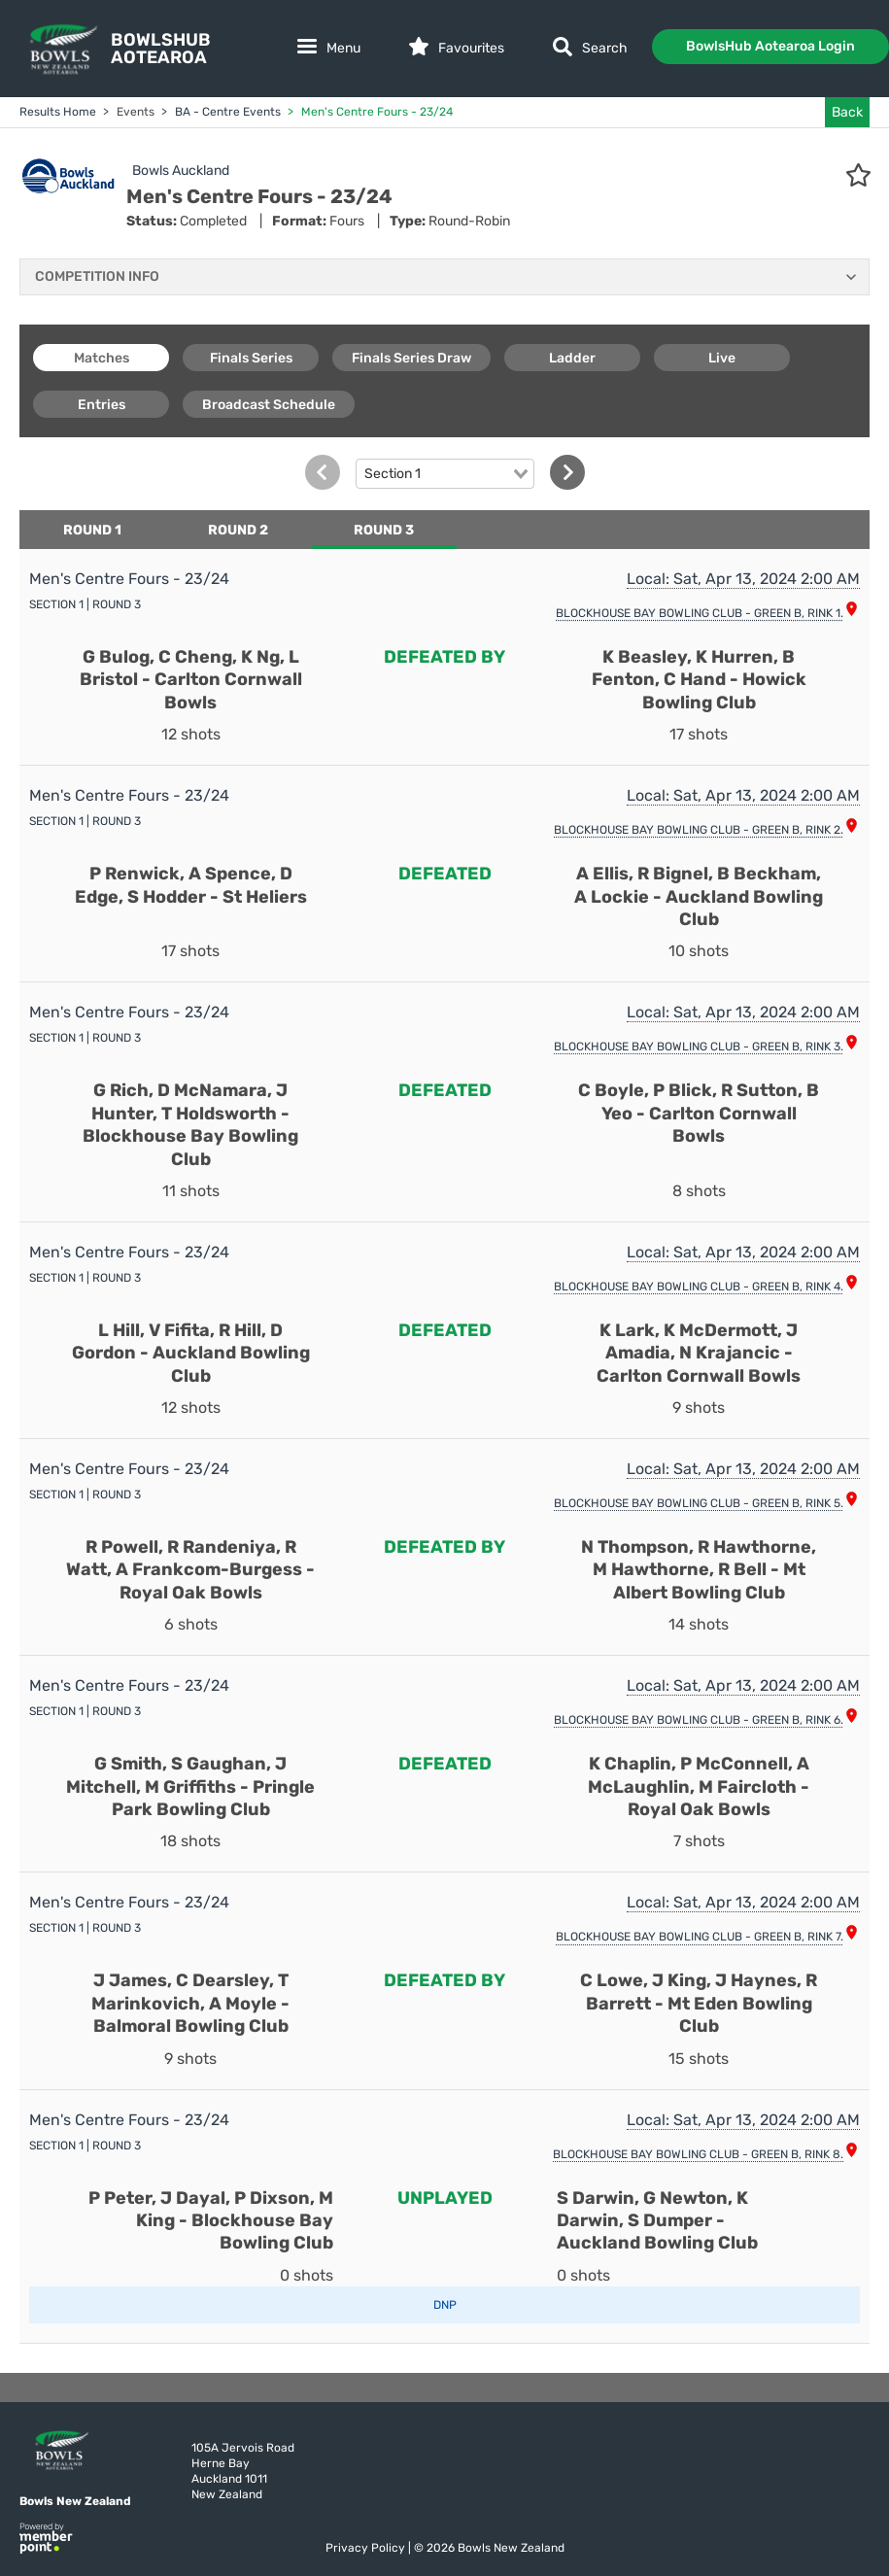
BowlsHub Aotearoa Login (770, 46)
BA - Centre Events (226, 112)
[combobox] (445, 474)
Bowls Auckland (180, 170)
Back (847, 112)
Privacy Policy (366, 2548)
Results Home (57, 112)
